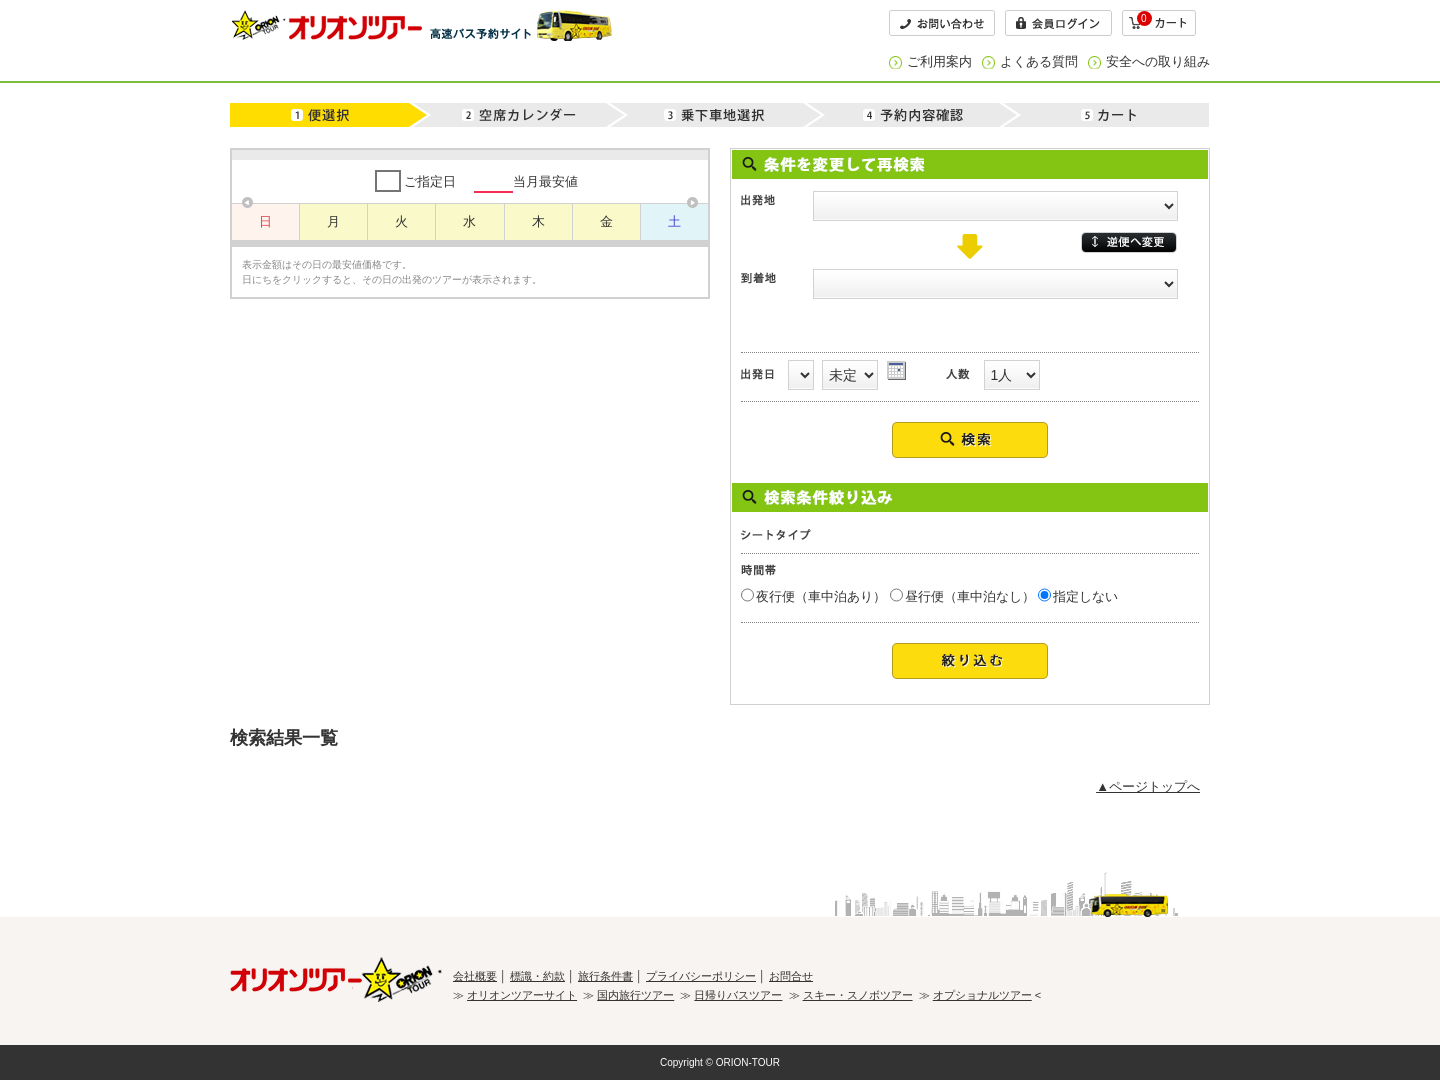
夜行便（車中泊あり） (821, 596)
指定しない (1085, 596)
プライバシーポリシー (701, 976)
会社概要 (475, 976)
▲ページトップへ (1148, 786)
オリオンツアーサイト (522, 995)
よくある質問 (1039, 61)
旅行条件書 (605, 976)
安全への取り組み (1158, 61)
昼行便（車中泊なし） (970, 596)
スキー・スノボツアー (858, 995)
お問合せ (791, 976)
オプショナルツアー (982, 995)
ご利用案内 (939, 61)
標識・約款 (537, 976)
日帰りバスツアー (738, 995)
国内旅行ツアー (635, 995)
